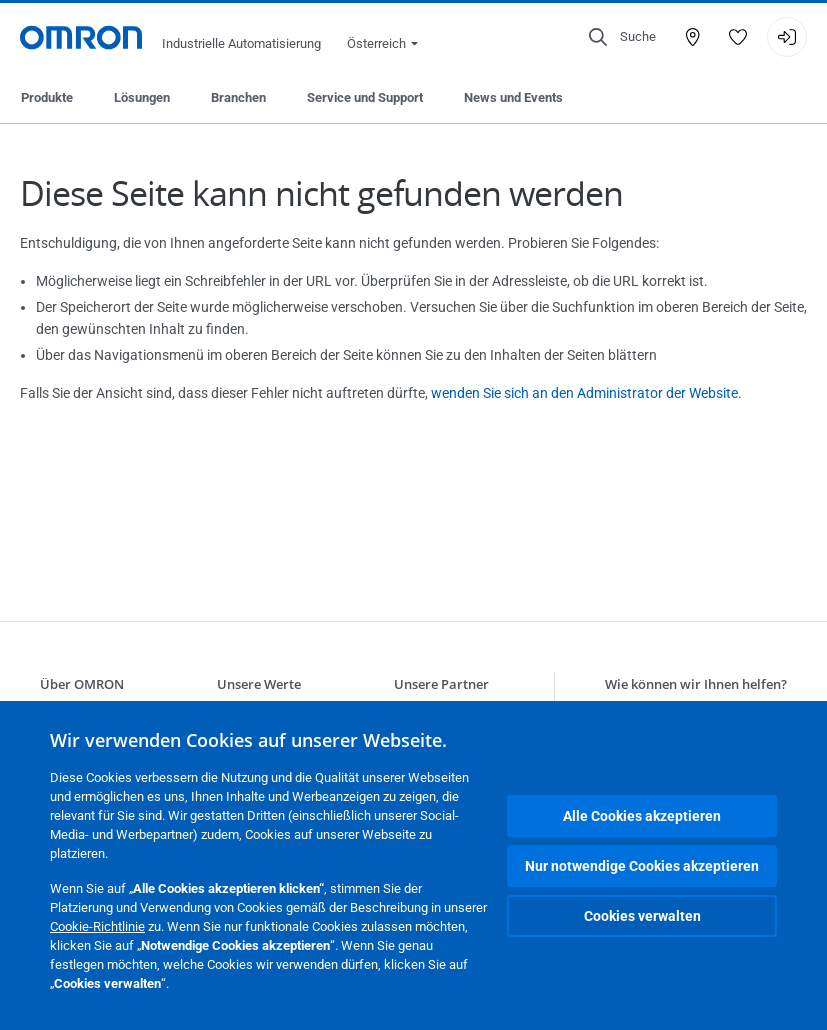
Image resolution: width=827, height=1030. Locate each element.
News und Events (513, 97)
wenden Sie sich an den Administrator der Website (584, 393)
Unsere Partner (441, 684)
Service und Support (365, 97)
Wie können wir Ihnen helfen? (696, 684)
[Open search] (622, 37)
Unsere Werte (259, 684)
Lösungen (142, 97)
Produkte (47, 97)
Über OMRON (82, 684)
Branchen (238, 97)
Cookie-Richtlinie (97, 926)
